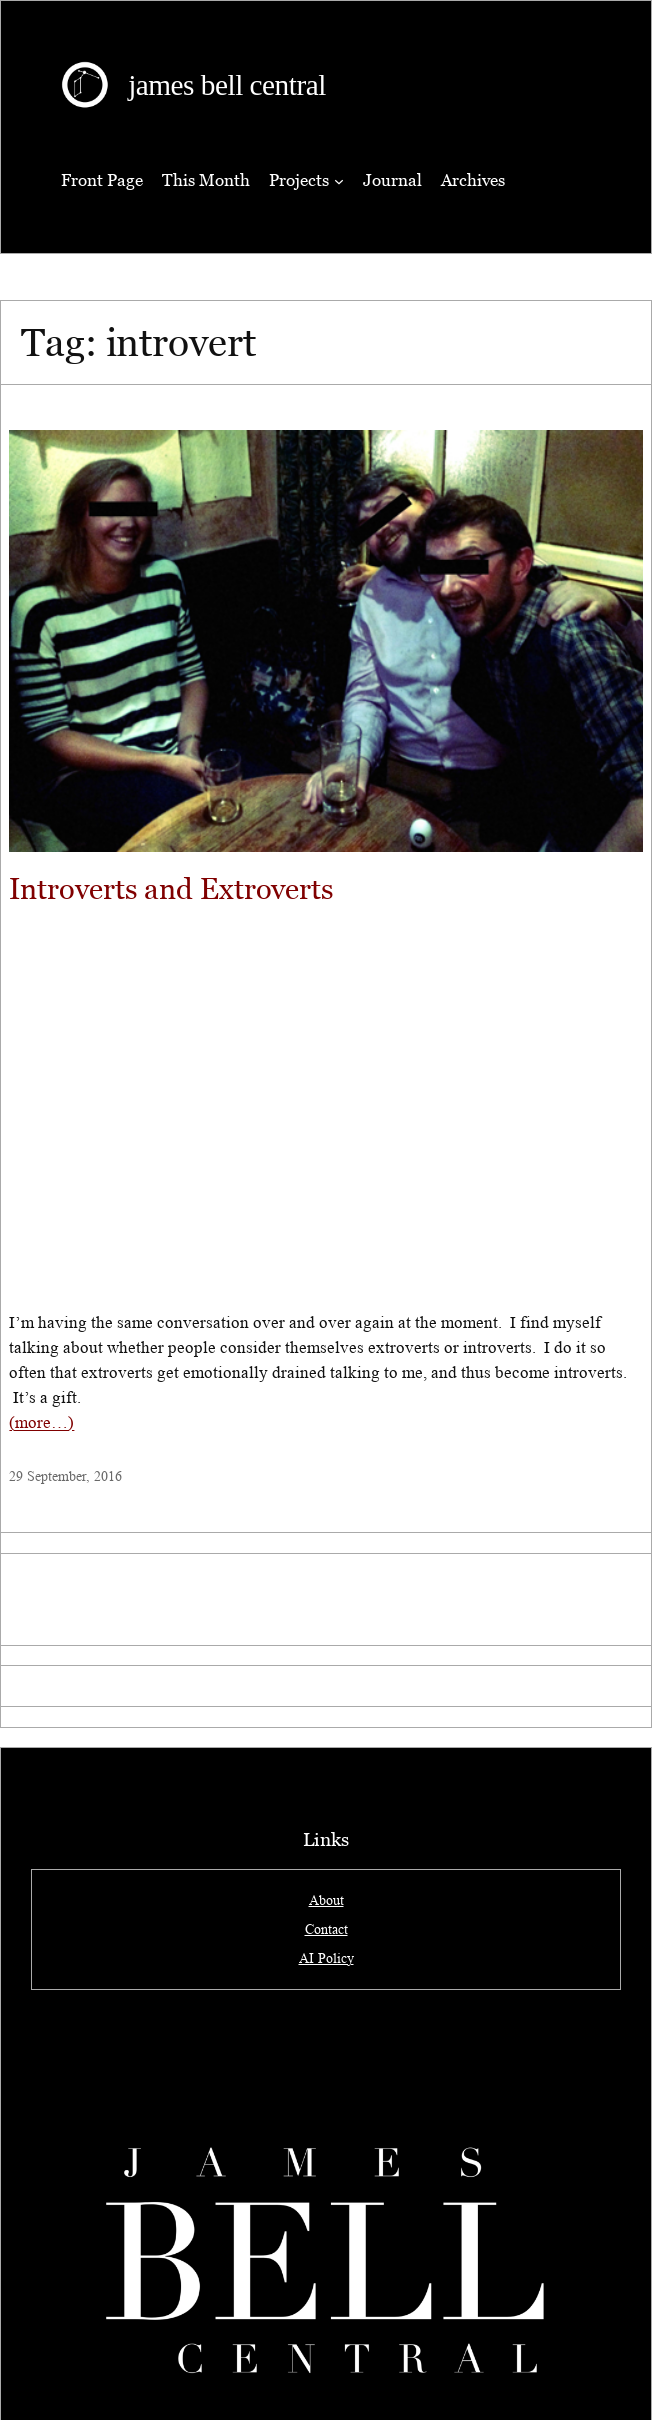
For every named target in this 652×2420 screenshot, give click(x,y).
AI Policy (326, 1958)
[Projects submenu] (339, 181)
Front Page (102, 180)
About (326, 1900)
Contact (326, 1929)
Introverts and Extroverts (171, 888)
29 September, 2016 (65, 1476)
